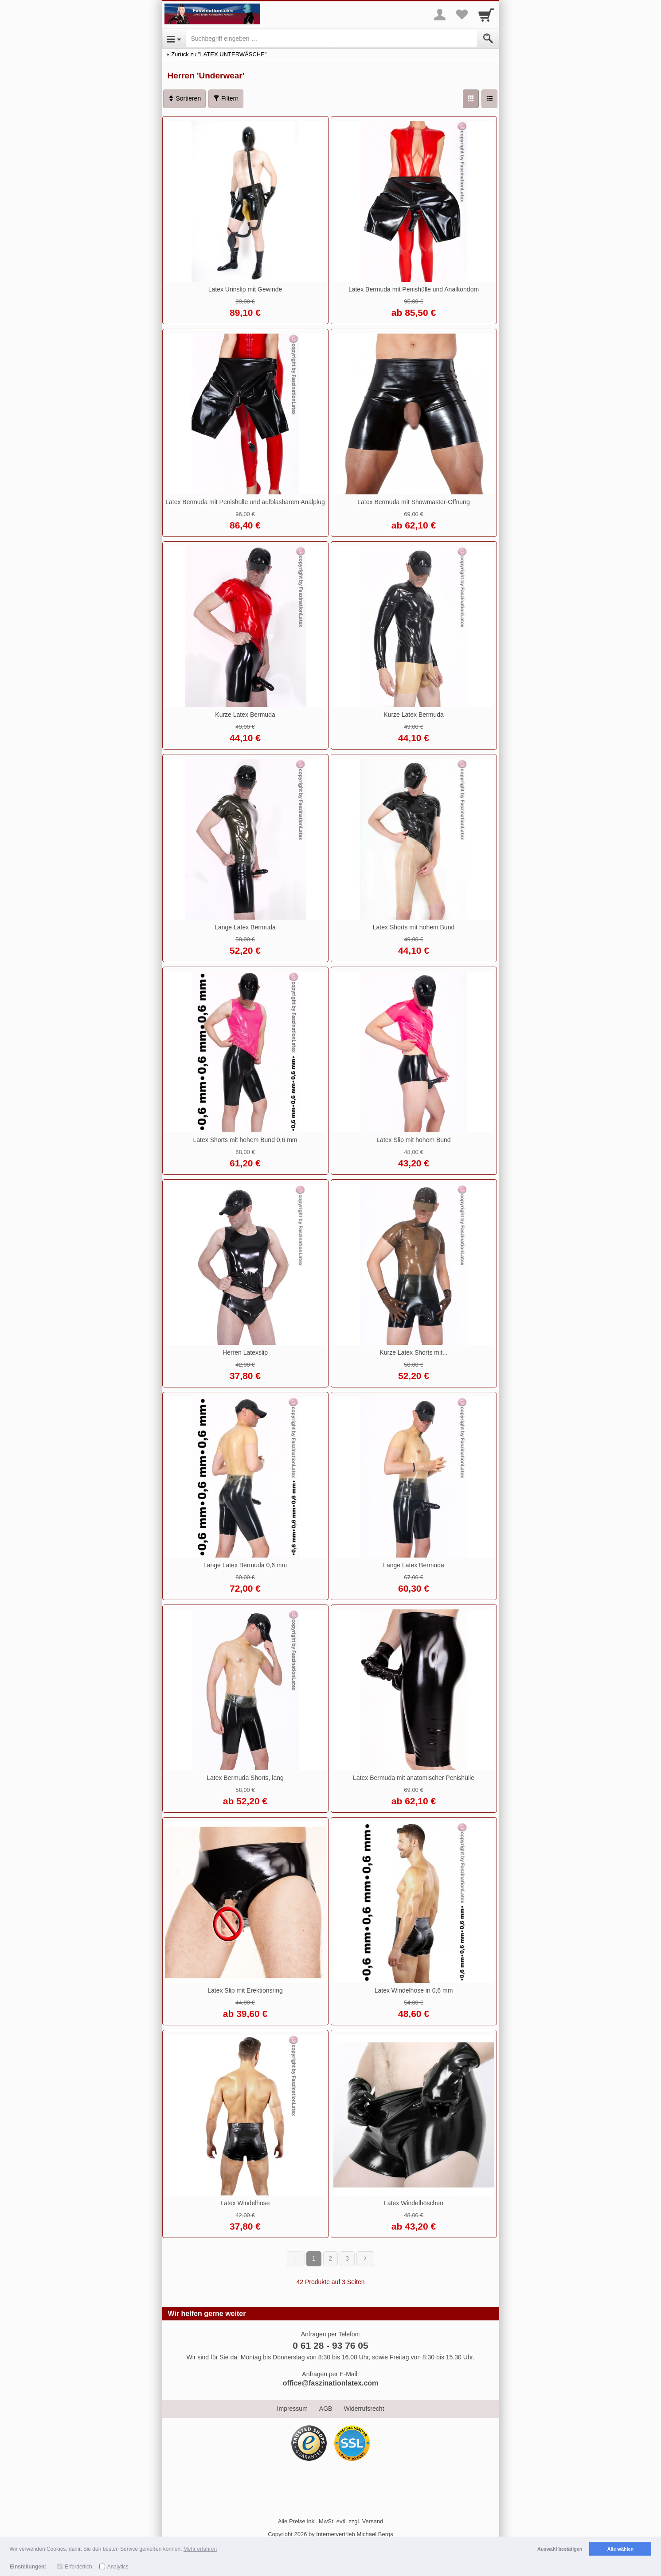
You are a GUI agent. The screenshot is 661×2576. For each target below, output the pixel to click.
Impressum (292, 2408)
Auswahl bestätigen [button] (559, 2549)
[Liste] (489, 98)
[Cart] (486, 14)
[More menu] (440, 14)
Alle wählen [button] (620, 2549)
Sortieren (184, 98)
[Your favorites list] (462, 14)
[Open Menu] (174, 39)
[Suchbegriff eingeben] (331, 38)
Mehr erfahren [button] (200, 2549)
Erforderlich (78, 2567)
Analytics (118, 2567)
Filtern (226, 98)
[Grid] (471, 98)
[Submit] (488, 38)
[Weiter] (365, 2258)
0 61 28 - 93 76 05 (330, 2345)
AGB (325, 2408)
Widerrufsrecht (364, 2408)
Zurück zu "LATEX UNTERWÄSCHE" (218, 54)
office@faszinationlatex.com (331, 2383)
